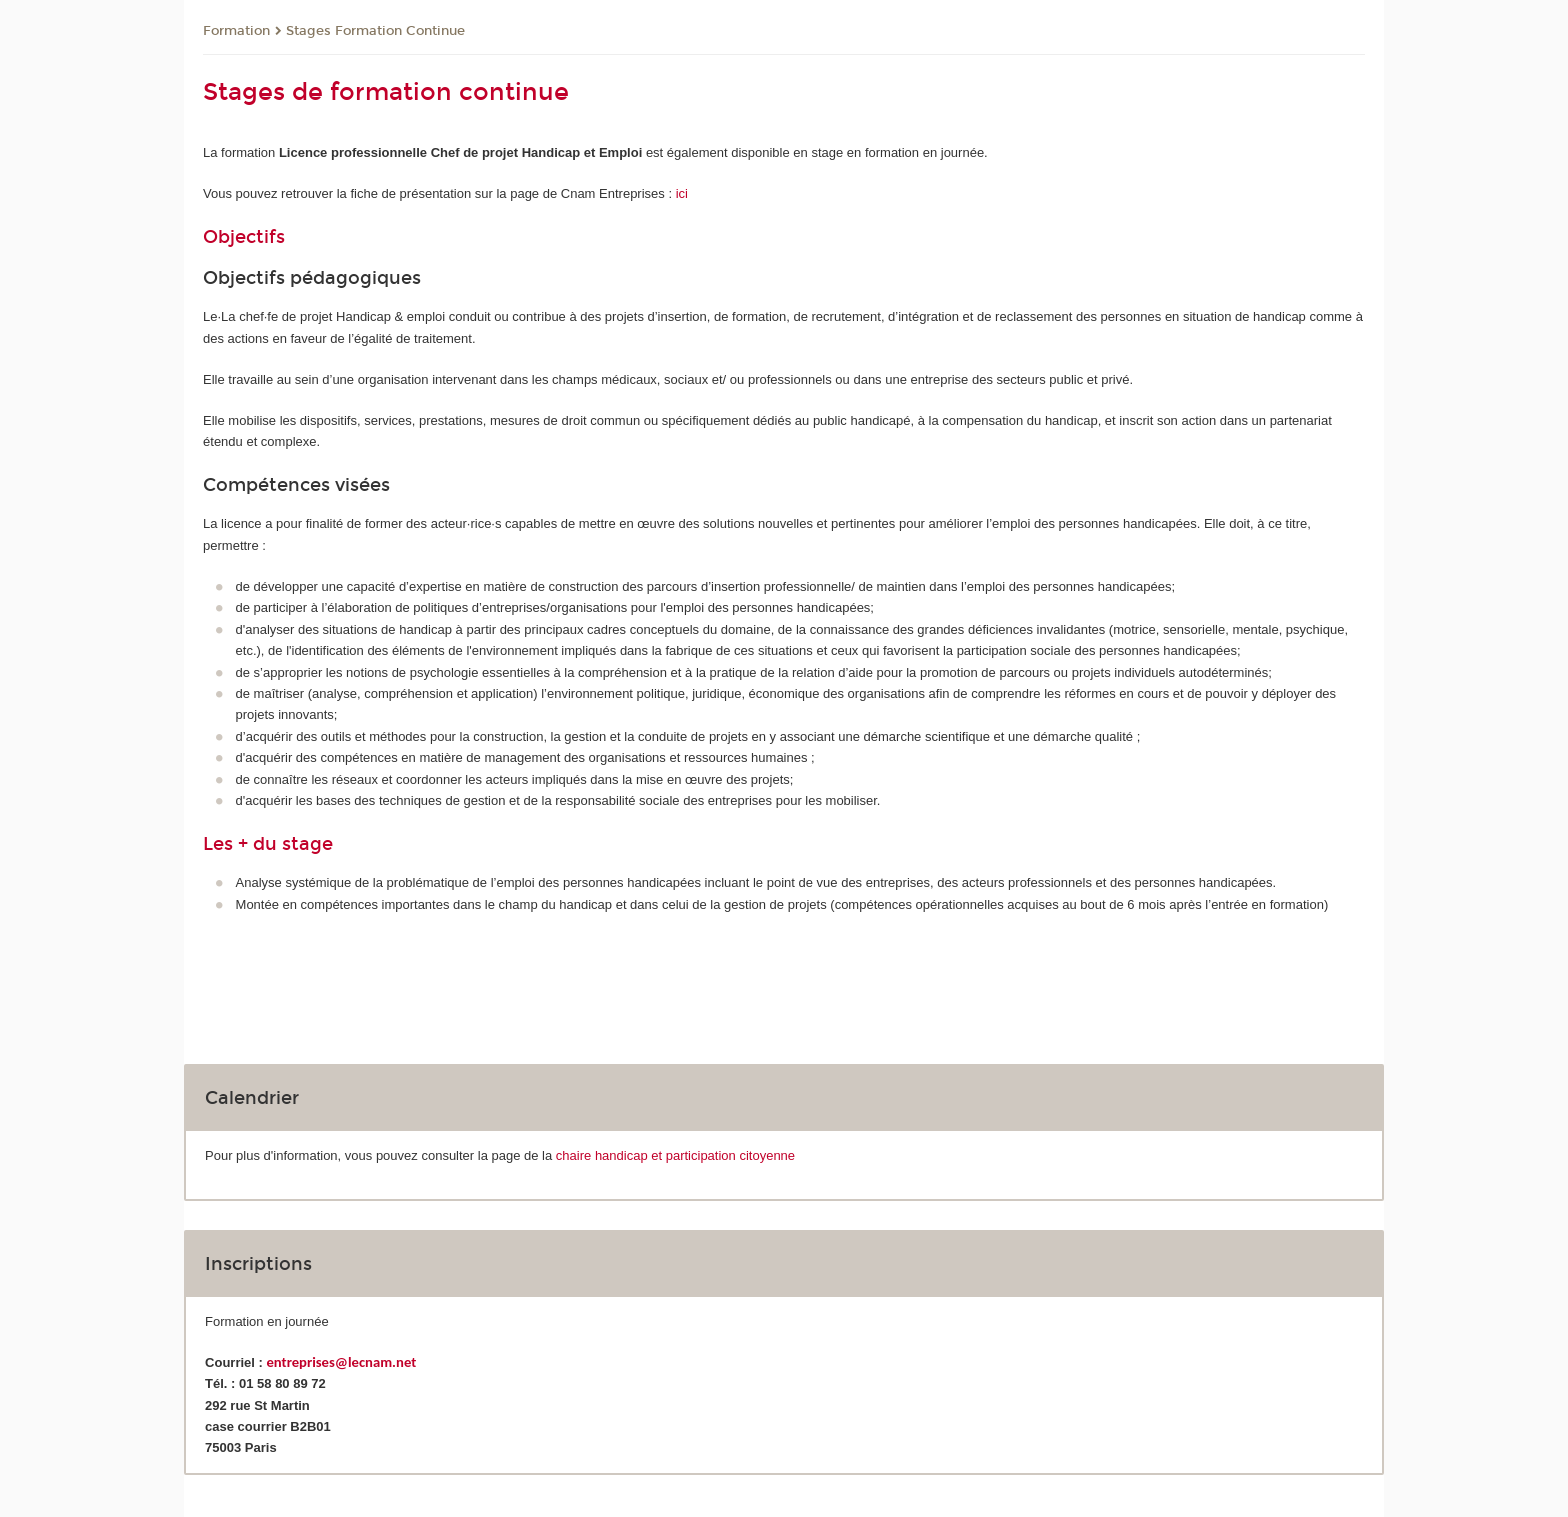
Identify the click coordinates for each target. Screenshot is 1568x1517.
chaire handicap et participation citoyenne (675, 1155)
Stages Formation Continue (375, 31)
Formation (236, 31)
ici (682, 193)
